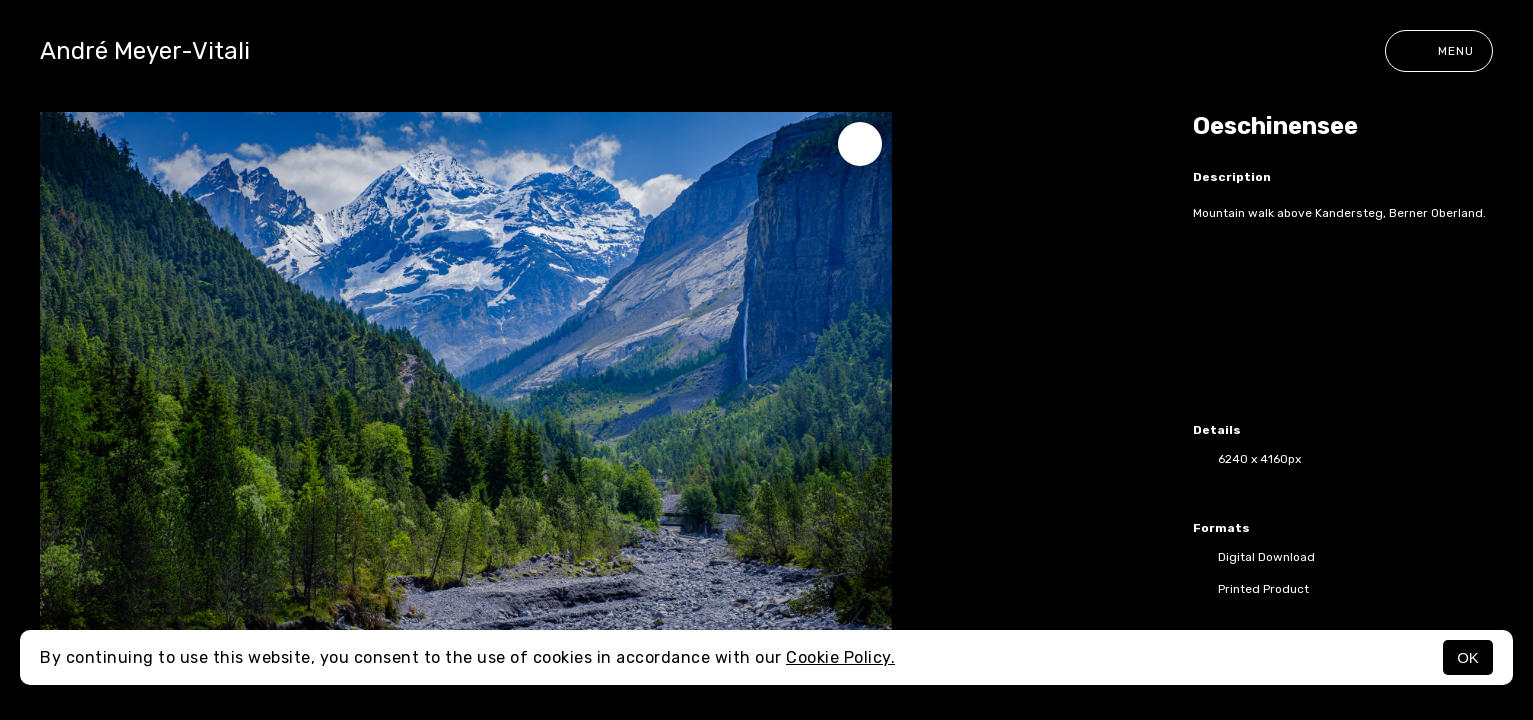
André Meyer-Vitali (145, 51)
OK (1468, 657)
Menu (1439, 51)
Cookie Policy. (840, 657)
